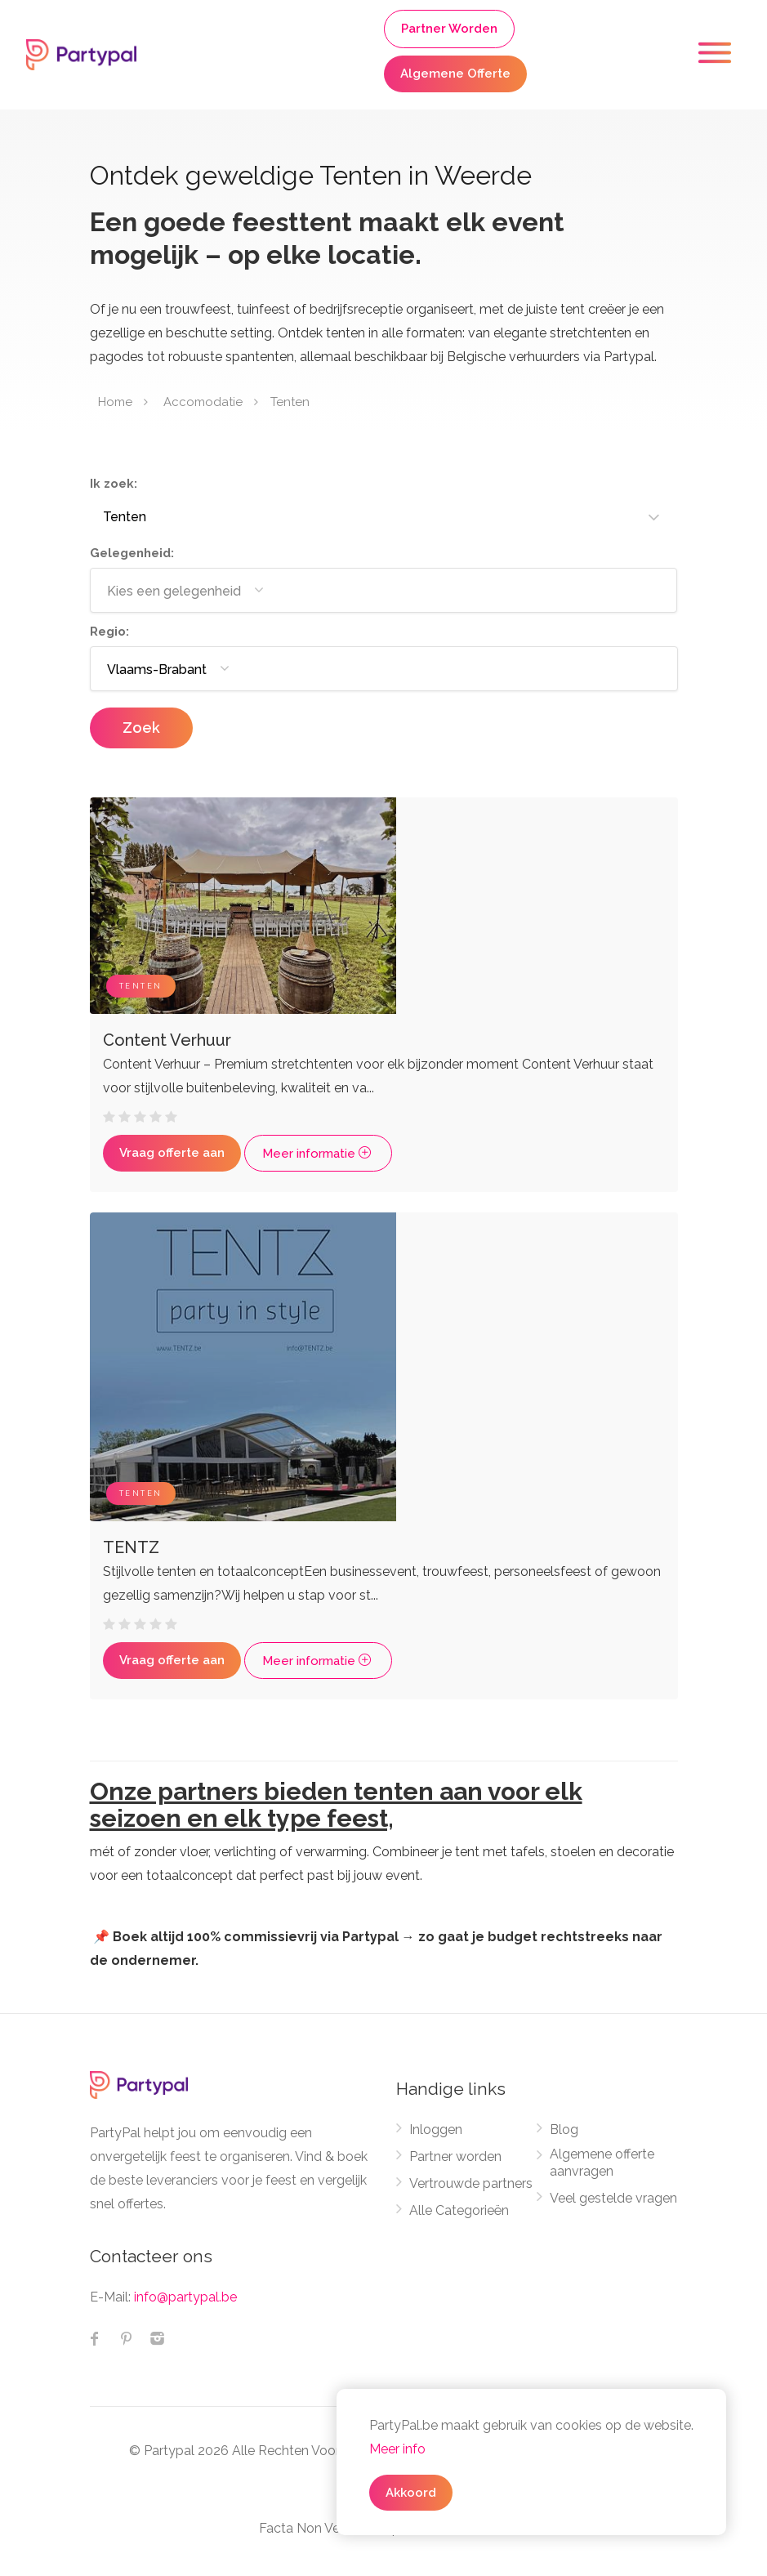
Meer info (397, 2449)
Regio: (109, 631)
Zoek (141, 727)
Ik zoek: (113, 483)
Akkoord (411, 2492)
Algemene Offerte (455, 73)
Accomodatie (203, 402)
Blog (564, 2129)
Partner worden (455, 2156)
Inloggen (435, 2129)
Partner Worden (449, 28)
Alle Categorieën (459, 2210)
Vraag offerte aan (172, 1152)
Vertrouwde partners (471, 2183)
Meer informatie (318, 1153)
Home (115, 402)
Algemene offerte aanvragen (602, 2162)
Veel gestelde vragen (613, 2198)
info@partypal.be (185, 2297)
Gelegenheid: (132, 553)
